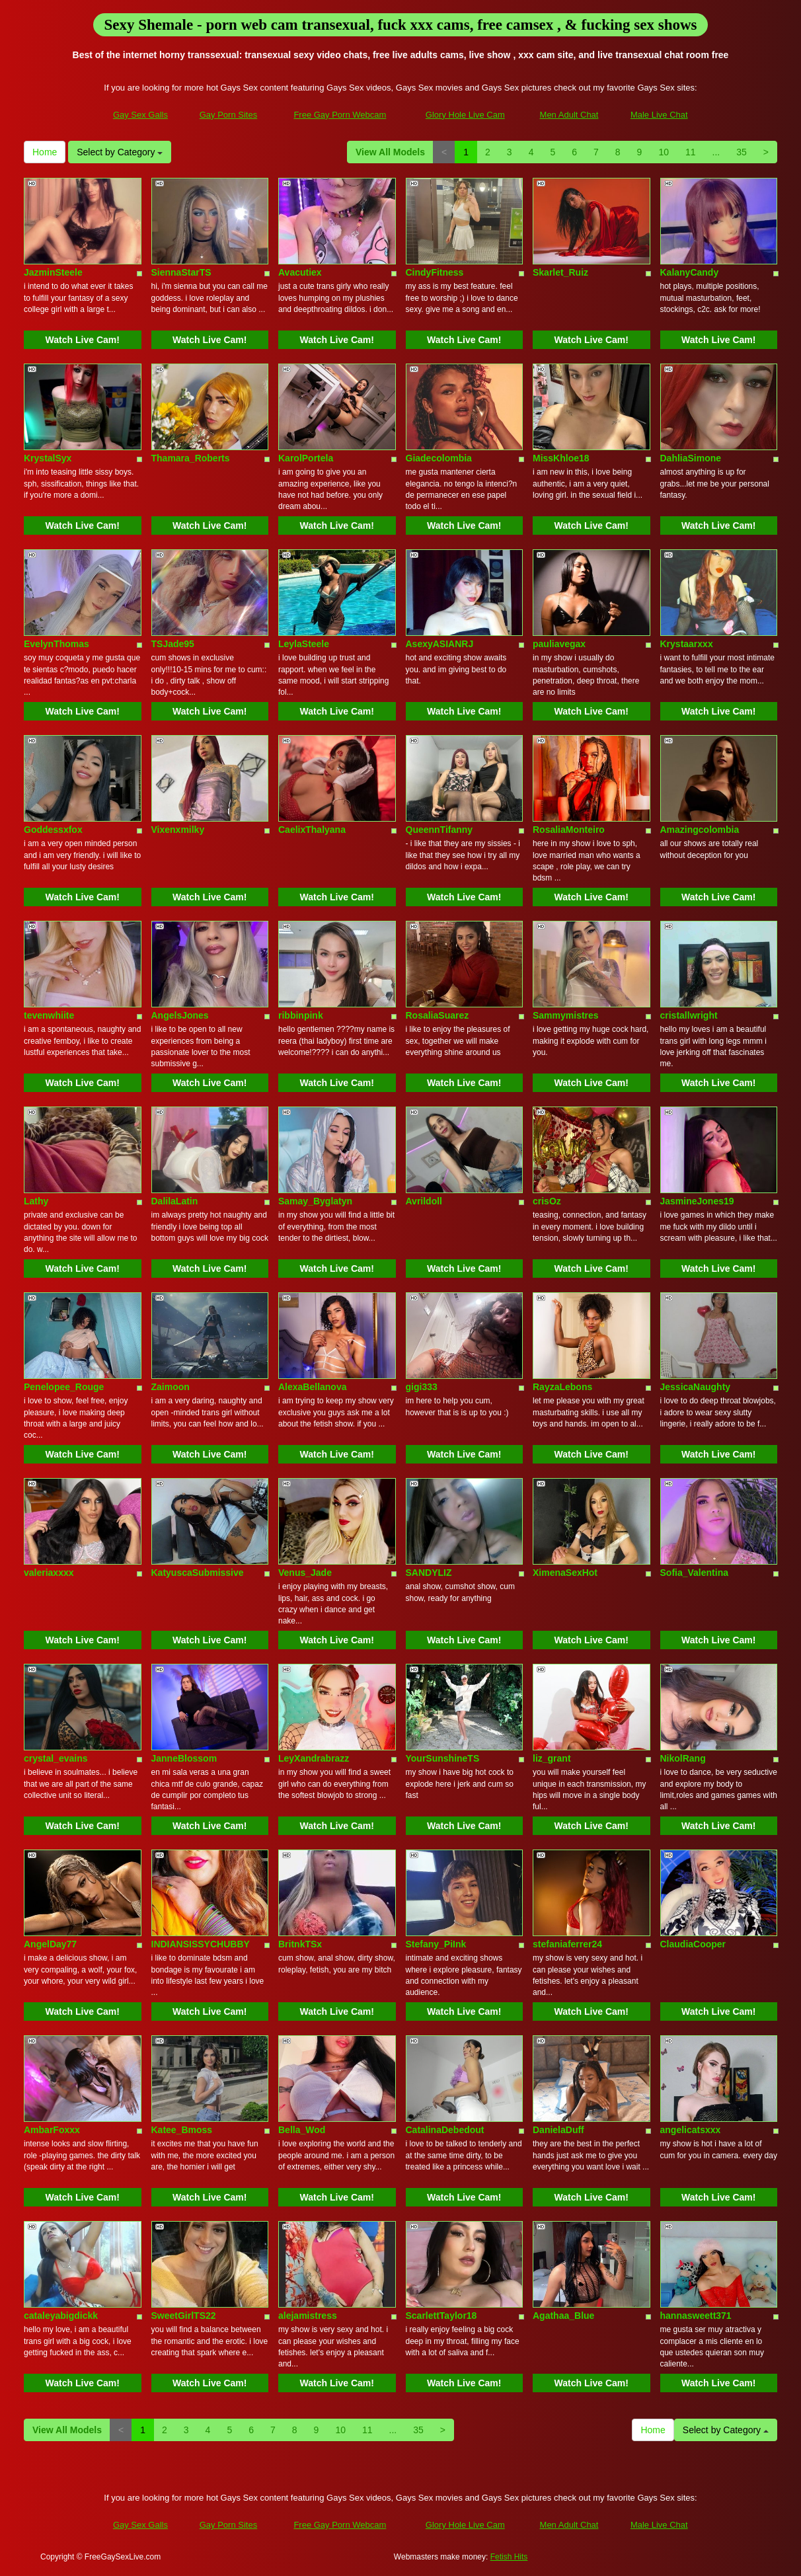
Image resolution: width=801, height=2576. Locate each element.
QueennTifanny (439, 829)
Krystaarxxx (686, 644)
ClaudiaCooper (693, 1944)
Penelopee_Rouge (64, 1387)
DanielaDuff (558, 2130)
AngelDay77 (50, 1944)
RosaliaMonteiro (569, 829)
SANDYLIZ (429, 1572)
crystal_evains (56, 1758)
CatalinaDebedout (445, 2130)
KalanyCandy (689, 272)
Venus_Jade (305, 1572)
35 (741, 152)
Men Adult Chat (569, 115)
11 (690, 152)
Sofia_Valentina (694, 1572)
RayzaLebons (562, 1387)
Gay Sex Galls (140, 115)
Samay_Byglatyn (315, 1201)
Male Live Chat (659, 115)
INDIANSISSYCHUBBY (200, 1944)
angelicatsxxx (690, 2130)
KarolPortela (305, 458)
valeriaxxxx (49, 1572)
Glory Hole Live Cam (465, 115)
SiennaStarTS (181, 272)
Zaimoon (170, 1387)
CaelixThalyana (312, 829)
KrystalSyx (47, 458)
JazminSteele (53, 272)
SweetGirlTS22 (183, 2315)
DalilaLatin (174, 1201)
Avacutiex (300, 272)
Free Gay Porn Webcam (339, 115)
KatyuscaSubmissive (197, 1572)
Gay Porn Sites (228, 115)
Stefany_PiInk (436, 1944)
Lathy (36, 1201)
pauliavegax (559, 644)
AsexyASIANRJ (440, 644)
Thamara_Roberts (190, 458)
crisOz (547, 1201)
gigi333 (422, 1387)
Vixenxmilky (178, 829)
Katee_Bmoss (182, 2130)
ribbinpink (300, 1015)
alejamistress (307, 2315)
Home (44, 152)
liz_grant (552, 1758)
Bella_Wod (301, 2130)
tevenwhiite (49, 1015)
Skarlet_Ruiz (560, 272)
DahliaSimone (691, 458)
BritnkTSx (300, 1944)
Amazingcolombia (700, 829)
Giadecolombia (439, 458)
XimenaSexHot (565, 1572)
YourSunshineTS (443, 1758)
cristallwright (689, 1015)
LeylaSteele (303, 644)
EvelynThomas (56, 644)
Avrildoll (424, 1201)
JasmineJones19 (697, 1201)
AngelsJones (180, 1015)
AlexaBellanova (312, 1387)
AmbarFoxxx (52, 2130)
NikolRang (683, 1758)
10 (663, 152)
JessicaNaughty (695, 1387)
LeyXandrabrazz (313, 1758)
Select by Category (120, 152)
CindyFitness (435, 272)
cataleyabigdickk (61, 2315)
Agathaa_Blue (563, 2315)
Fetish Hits (509, 2556)
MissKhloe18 (561, 458)
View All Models (390, 152)
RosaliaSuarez (437, 1015)
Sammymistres (566, 1015)
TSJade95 (172, 644)
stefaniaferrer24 (567, 1944)
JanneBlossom (184, 1758)
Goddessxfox (53, 829)
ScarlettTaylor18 (441, 2315)
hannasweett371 (696, 2315)
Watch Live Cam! (83, 339)
